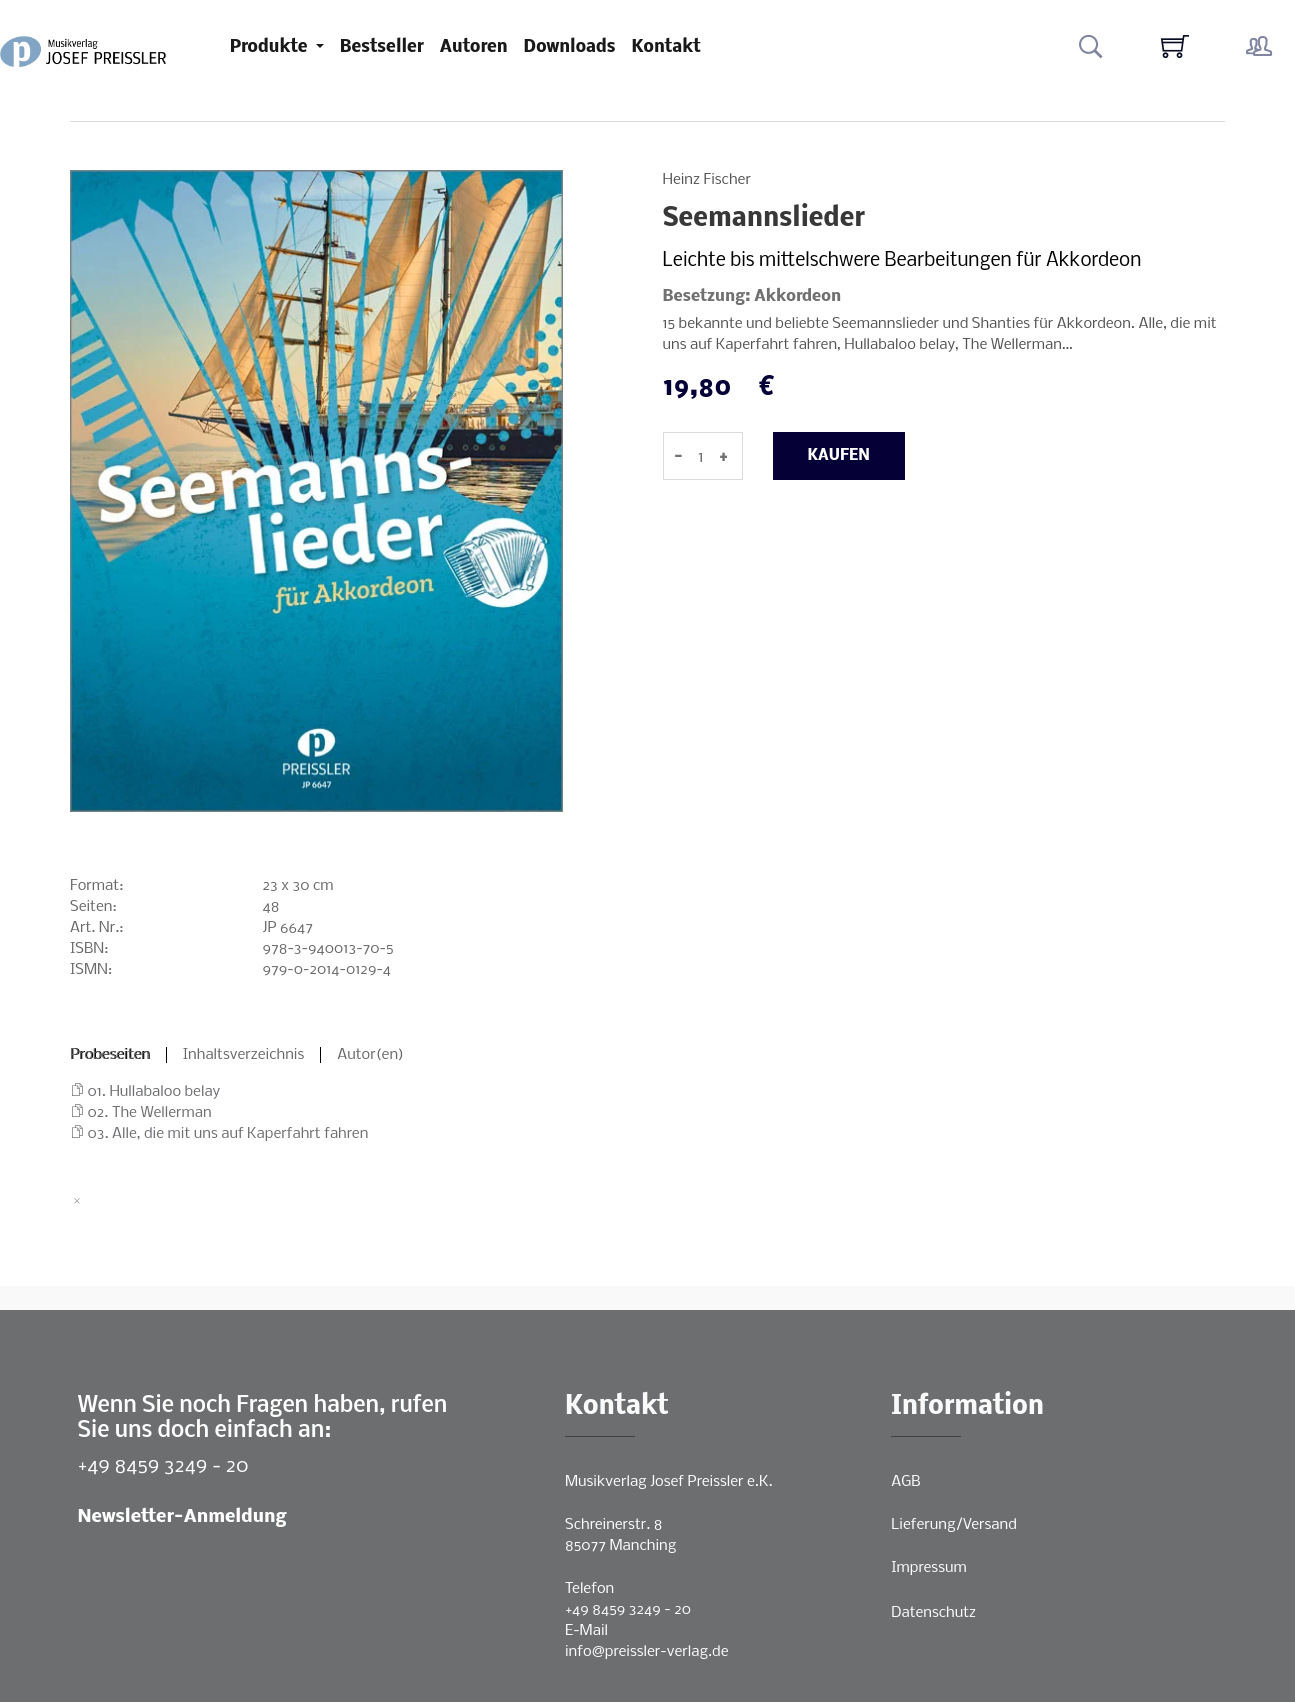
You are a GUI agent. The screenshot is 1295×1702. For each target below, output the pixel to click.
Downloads (570, 47)
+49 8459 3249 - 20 (163, 1466)
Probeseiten (110, 1055)
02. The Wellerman (150, 1113)
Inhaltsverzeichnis (244, 1055)
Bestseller (382, 47)
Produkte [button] (271, 47)
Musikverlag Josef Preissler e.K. (668, 1482)
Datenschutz (933, 1613)
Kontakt (666, 47)
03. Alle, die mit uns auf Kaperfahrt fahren (228, 1134)
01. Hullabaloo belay (154, 1092)
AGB (905, 1482)
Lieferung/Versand (954, 1525)
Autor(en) (370, 1055)
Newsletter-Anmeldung (182, 1517)
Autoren (474, 47)
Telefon (589, 1589)
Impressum (928, 1568)
